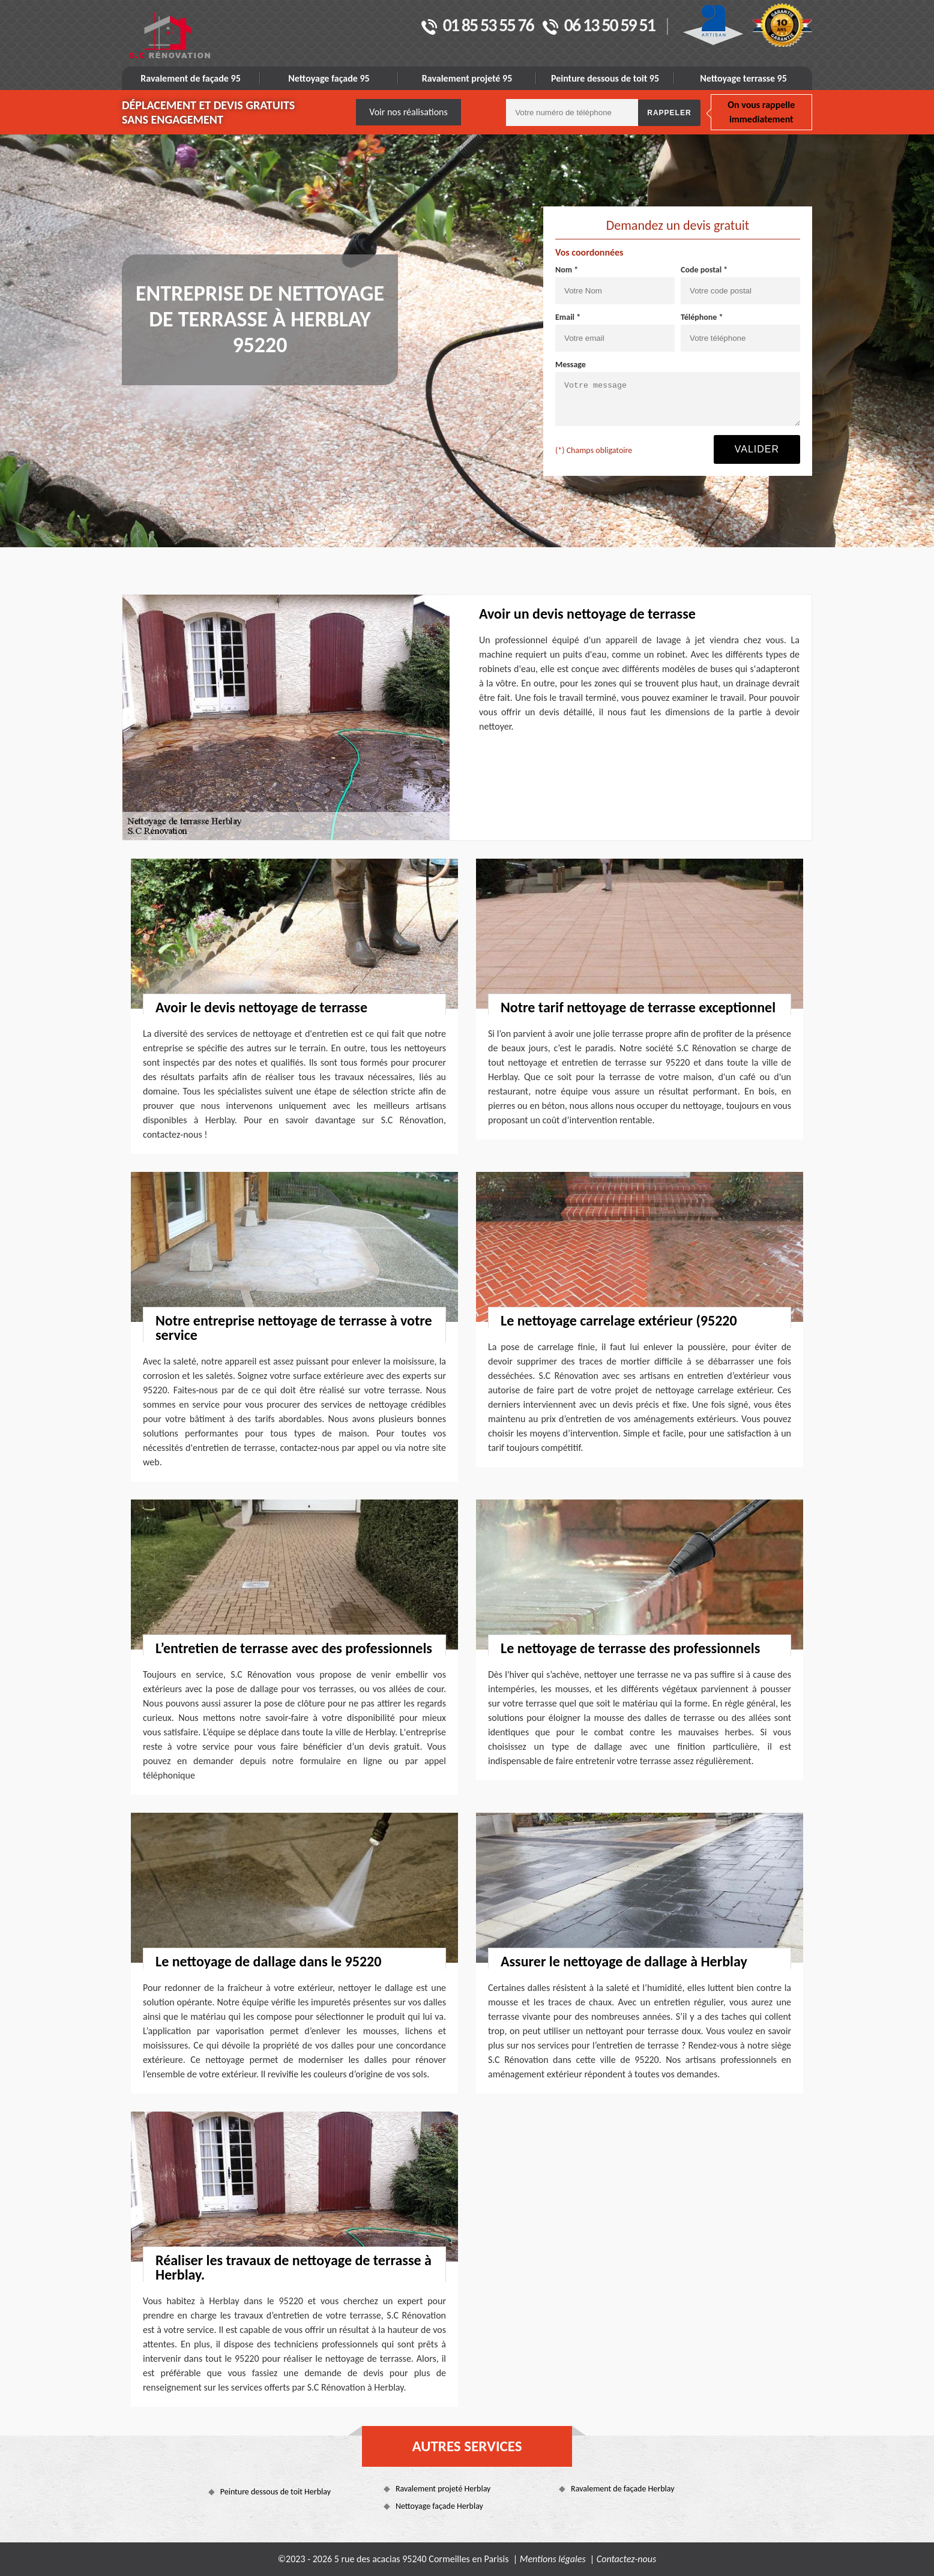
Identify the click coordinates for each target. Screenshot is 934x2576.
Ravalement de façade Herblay (622, 2489)
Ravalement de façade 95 (190, 78)
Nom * (566, 270)
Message (570, 364)
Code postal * (704, 270)
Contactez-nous (626, 2559)
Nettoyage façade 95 (328, 78)
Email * (567, 317)
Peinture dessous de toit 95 (605, 78)
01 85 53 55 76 (477, 26)
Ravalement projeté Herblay (443, 2489)
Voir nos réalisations (408, 112)
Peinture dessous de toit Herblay (275, 2492)
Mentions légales (553, 2559)
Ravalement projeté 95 (467, 78)
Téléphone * (702, 317)
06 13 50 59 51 (599, 26)
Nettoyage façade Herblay (439, 2506)
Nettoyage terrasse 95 (743, 78)
